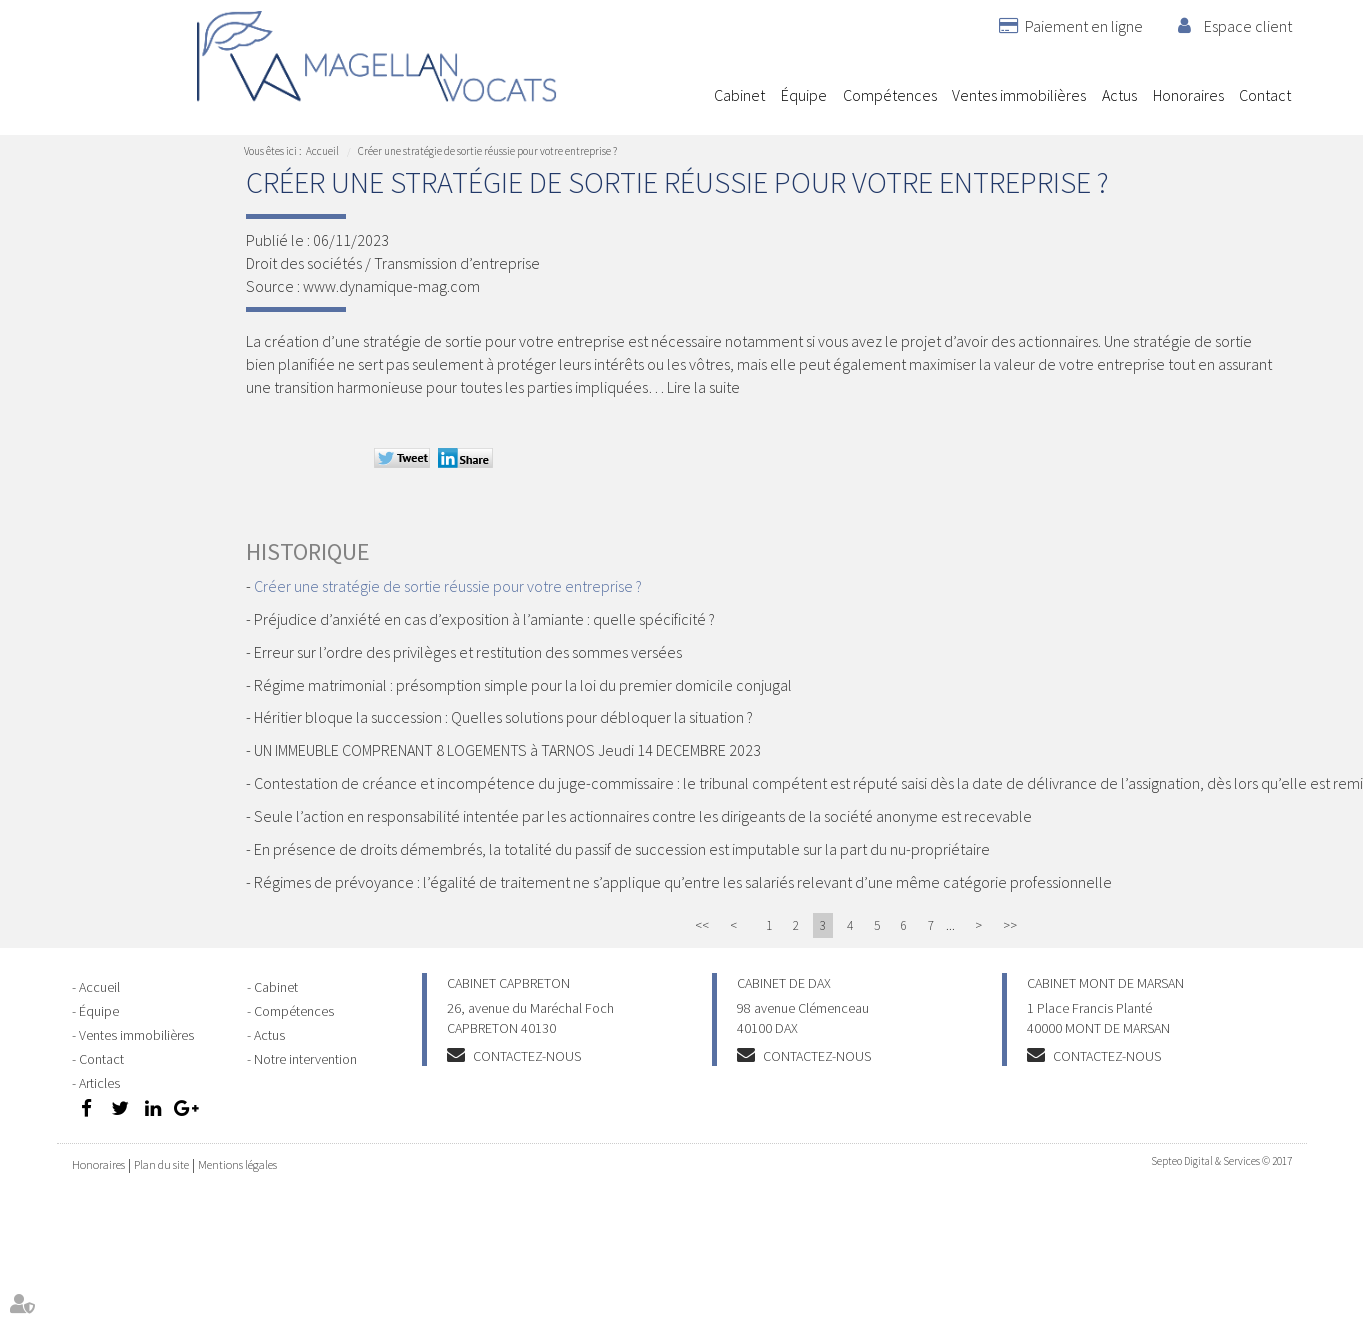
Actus (1119, 95)
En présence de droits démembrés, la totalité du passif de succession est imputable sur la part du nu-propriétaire (622, 849)
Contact (1265, 95)
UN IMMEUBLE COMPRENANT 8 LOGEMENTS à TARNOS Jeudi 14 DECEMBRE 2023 (507, 750)
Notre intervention (305, 1059)
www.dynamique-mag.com (391, 286)
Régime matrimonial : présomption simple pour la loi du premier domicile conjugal (523, 685)
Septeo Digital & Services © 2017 (1221, 1161)
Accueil (690, 95)
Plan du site (161, 1164)
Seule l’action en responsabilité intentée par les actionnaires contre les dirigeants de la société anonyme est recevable (643, 816)
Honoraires (1188, 95)
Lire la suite (703, 387)
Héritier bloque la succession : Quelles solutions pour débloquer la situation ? (503, 717)
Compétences (890, 95)
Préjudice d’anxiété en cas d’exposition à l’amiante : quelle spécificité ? (484, 619)
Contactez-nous (527, 1056)
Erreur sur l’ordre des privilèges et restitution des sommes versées (468, 652)
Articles (99, 1083)
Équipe (804, 95)
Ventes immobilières (1019, 95)
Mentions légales (237, 1164)
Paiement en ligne (1084, 26)
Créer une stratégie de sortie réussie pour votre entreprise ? (487, 151)
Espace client (1248, 26)
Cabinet (739, 95)
